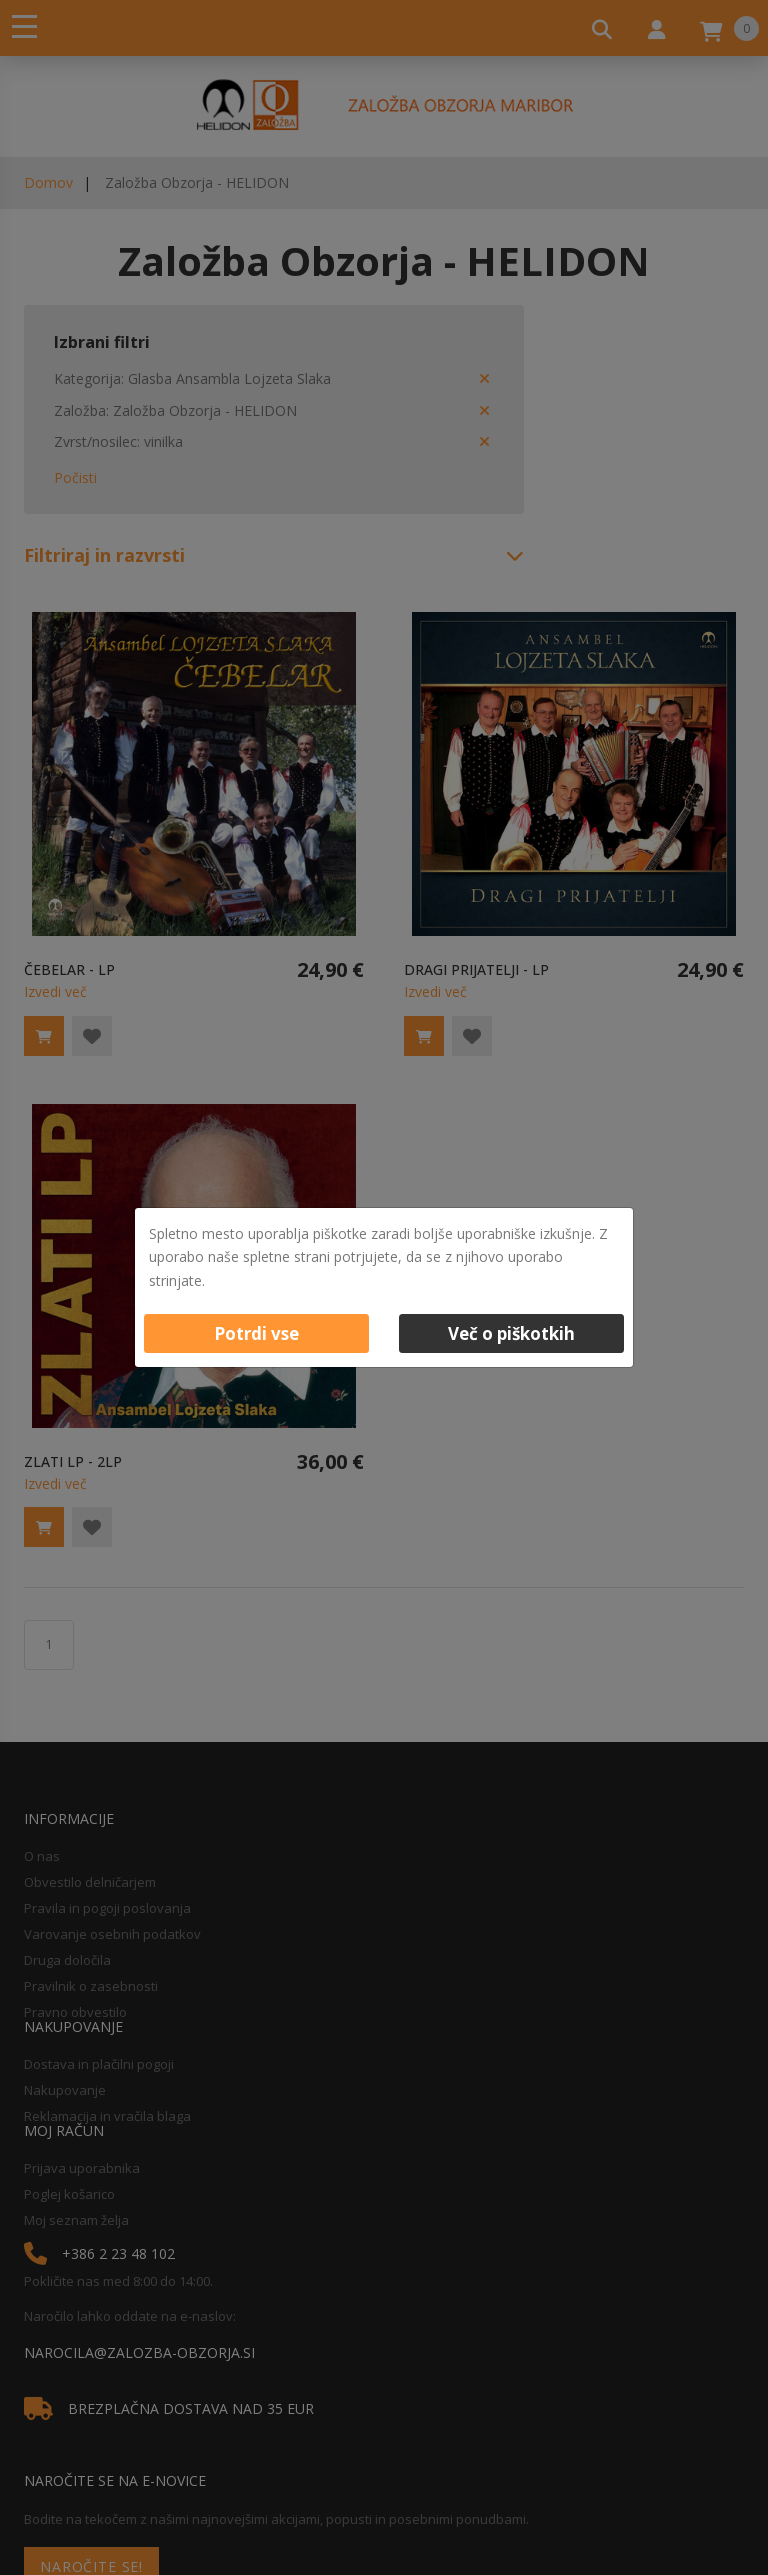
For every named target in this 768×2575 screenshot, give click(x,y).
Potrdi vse (256, 1333)
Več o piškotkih (511, 1333)
